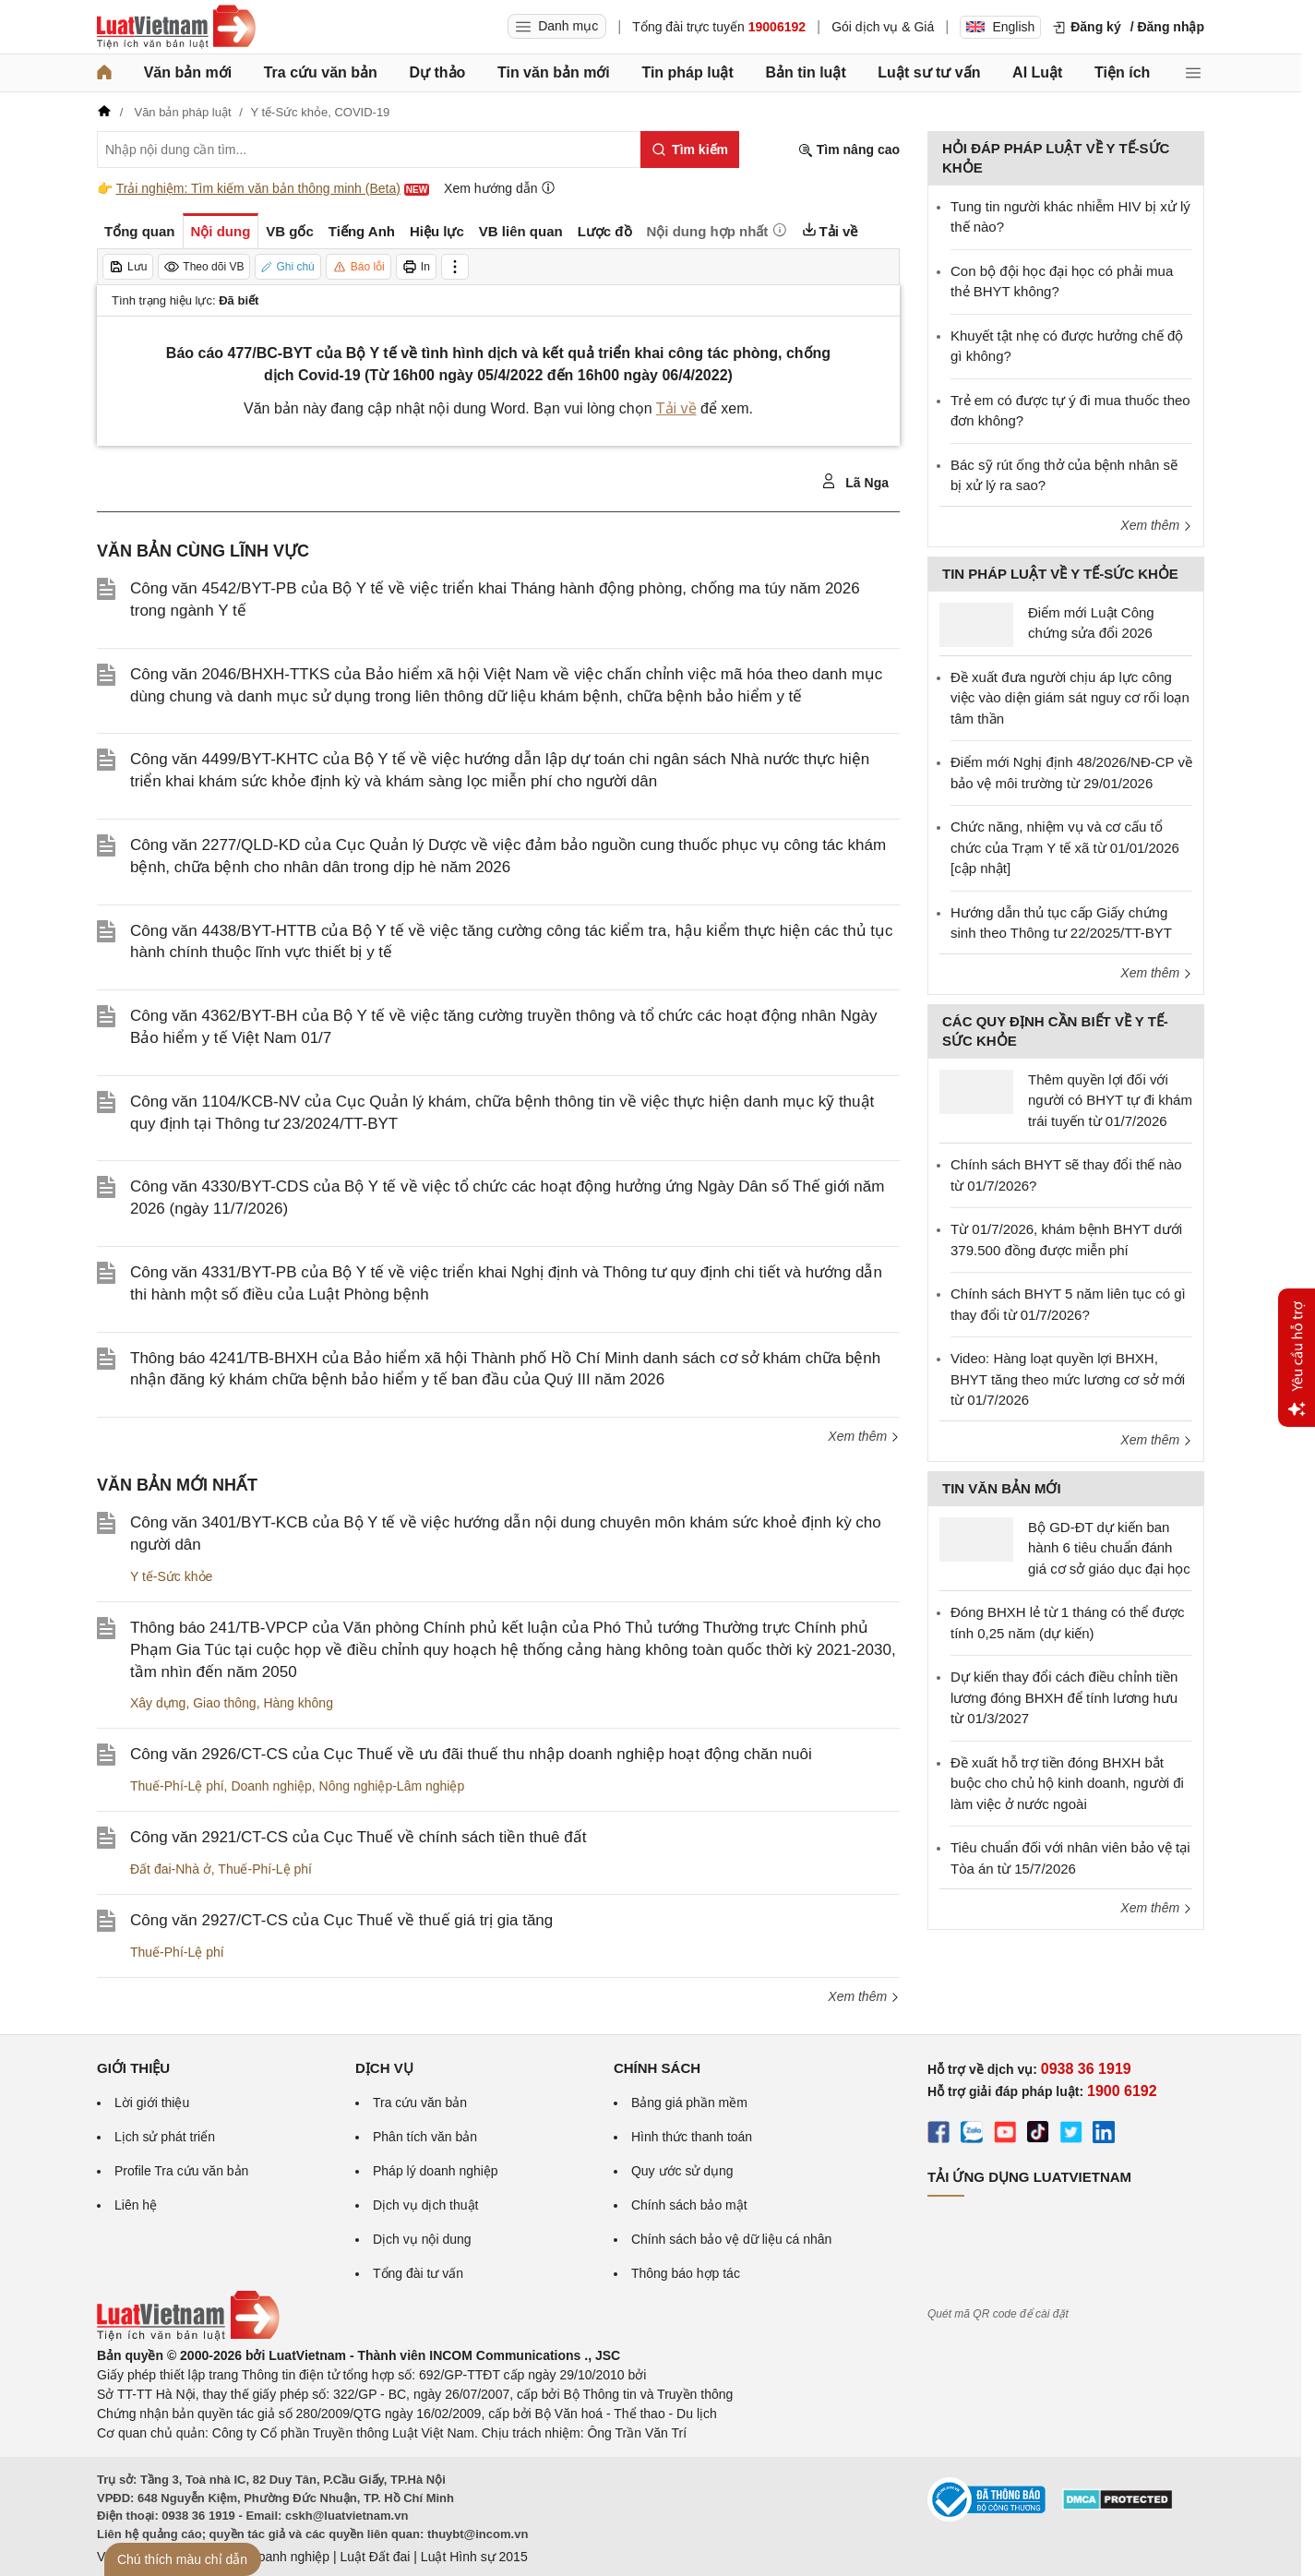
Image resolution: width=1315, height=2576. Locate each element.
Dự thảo (437, 72)
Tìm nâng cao (849, 150)
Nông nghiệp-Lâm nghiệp (392, 1786)
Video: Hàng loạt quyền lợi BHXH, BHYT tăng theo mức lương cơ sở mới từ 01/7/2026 (1067, 1379)
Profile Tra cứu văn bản (181, 2170)
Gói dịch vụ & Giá (882, 26)
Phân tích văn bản (425, 2136)
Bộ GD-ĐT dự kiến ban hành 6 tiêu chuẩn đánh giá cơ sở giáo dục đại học (1109, 1547)
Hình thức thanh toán (691, 2136)
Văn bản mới (188, 72)
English (1000, 26)
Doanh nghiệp (271, 1786)
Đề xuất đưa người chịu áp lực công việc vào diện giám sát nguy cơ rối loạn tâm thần (1069, 697)
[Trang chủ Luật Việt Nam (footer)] (188, 2336)
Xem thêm (864, 1436)
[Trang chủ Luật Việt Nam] (176, 27)
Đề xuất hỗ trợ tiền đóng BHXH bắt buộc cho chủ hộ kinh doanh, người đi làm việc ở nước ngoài (1067, 1783)
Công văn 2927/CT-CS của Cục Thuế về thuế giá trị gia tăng (341, 1920)
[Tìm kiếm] (689, 149)
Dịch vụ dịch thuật (426, 2205)
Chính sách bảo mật (689, 2205)
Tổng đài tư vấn (418, 2273)
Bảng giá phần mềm (689, 2102)
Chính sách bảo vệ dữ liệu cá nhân (731, 2239)
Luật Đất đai (375, 2556)
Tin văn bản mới (553, 72)
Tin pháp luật (687, 72)
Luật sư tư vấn (929, 72)
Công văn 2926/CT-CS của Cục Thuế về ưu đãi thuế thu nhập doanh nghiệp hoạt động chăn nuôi (471, 1754)
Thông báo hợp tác (685, 2273)
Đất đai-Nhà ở (170, 1869)
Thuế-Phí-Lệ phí (177, 1786)
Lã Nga (855, 481)
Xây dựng (157, 1702)
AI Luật (1037, 72)
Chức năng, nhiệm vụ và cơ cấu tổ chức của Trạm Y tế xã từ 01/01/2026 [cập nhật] (1064, 847)
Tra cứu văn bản (320, 72)
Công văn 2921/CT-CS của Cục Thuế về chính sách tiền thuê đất (358, 1837)
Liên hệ (135, 2205)
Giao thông (225, 1702)
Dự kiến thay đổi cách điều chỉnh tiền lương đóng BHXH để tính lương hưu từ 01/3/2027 (1064, 1697)
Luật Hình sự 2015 (474, 2556)
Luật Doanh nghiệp (274, 2556)
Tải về (676, 408)
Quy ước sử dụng (682, 2170)
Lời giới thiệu (151, 2102)
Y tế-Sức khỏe (171, 1576)
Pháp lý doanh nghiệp (435, 2170)
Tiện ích (1122, 72)
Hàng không (298, 1702)
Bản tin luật (805, 72)
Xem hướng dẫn (500, 188)
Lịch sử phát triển (164, 2136)
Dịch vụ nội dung (422, 2239)
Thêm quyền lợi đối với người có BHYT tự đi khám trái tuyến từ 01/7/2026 (1110, 1100)
